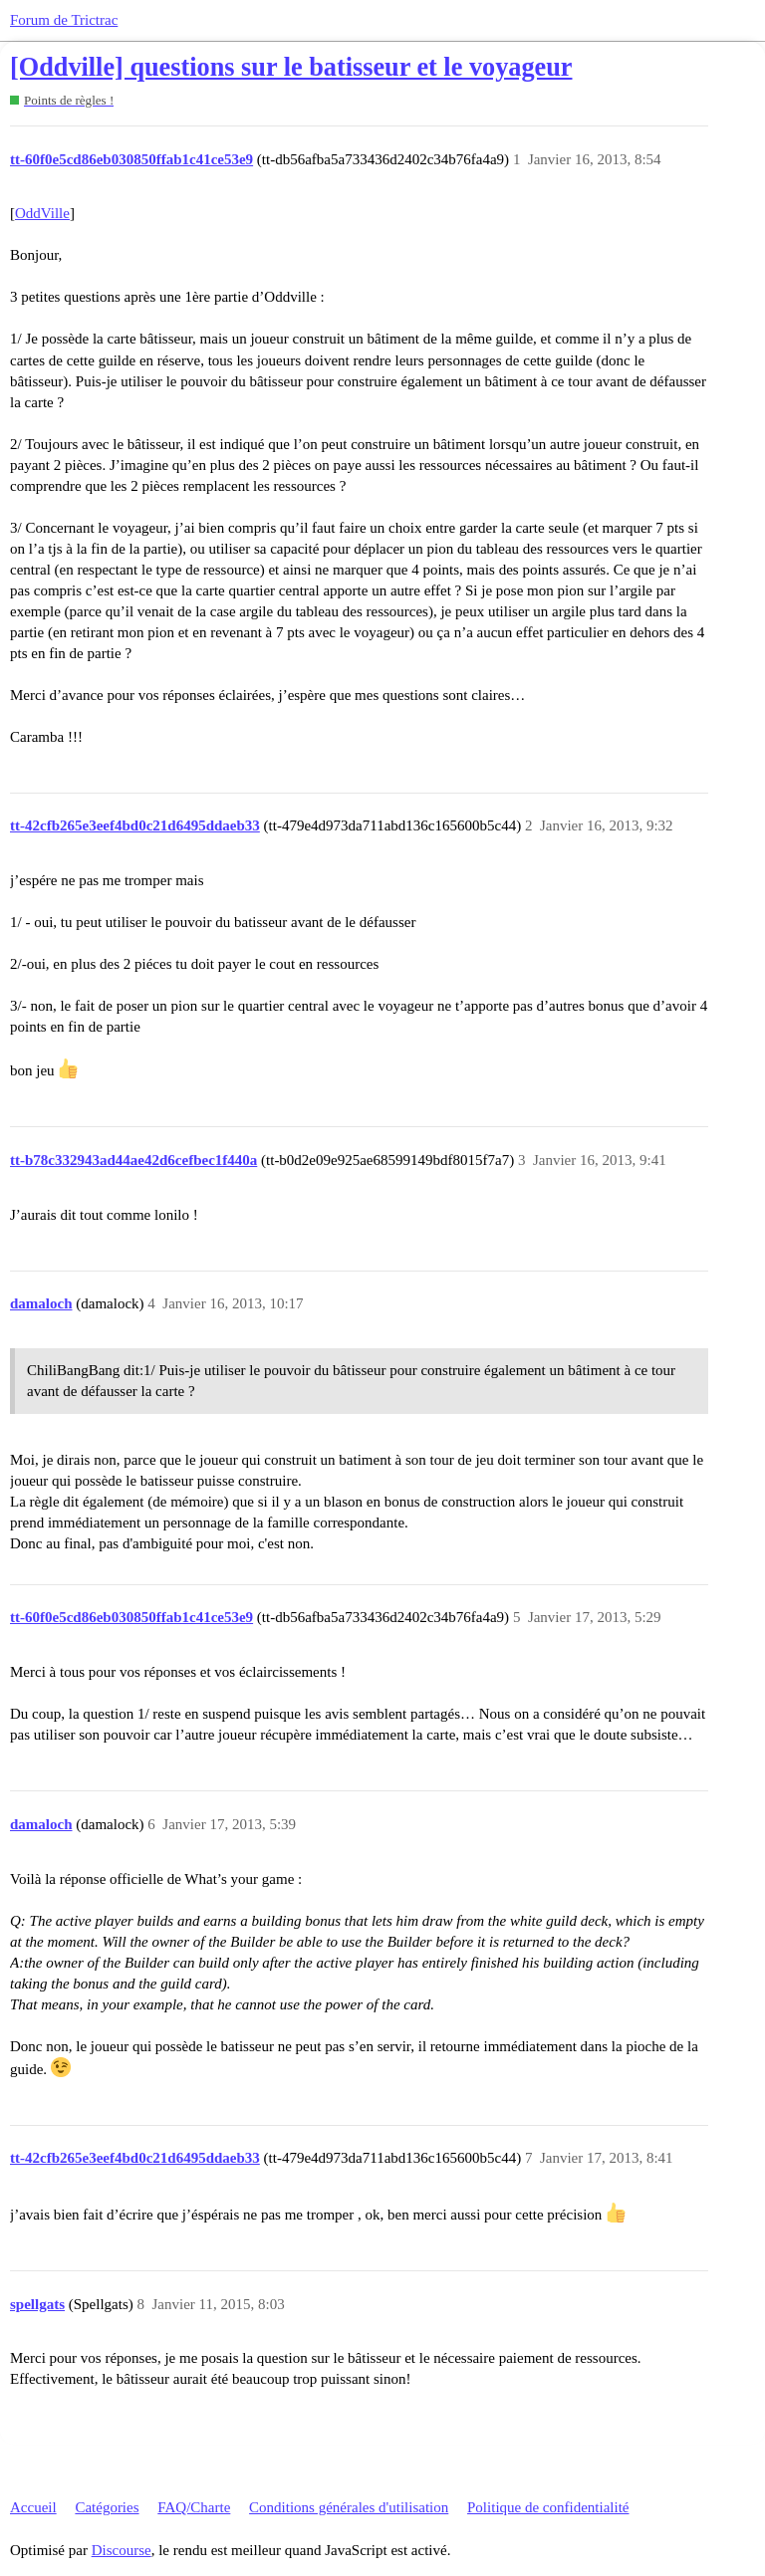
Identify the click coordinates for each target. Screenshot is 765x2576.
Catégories (106, 2507)
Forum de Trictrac (64, 20)
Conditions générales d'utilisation (348, 2507)
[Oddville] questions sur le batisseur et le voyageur (291, 67)
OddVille (42, 213)
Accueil (33, 2507)
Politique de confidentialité (548, 2507)
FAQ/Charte (193, 2507)
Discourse (121, 2550)
